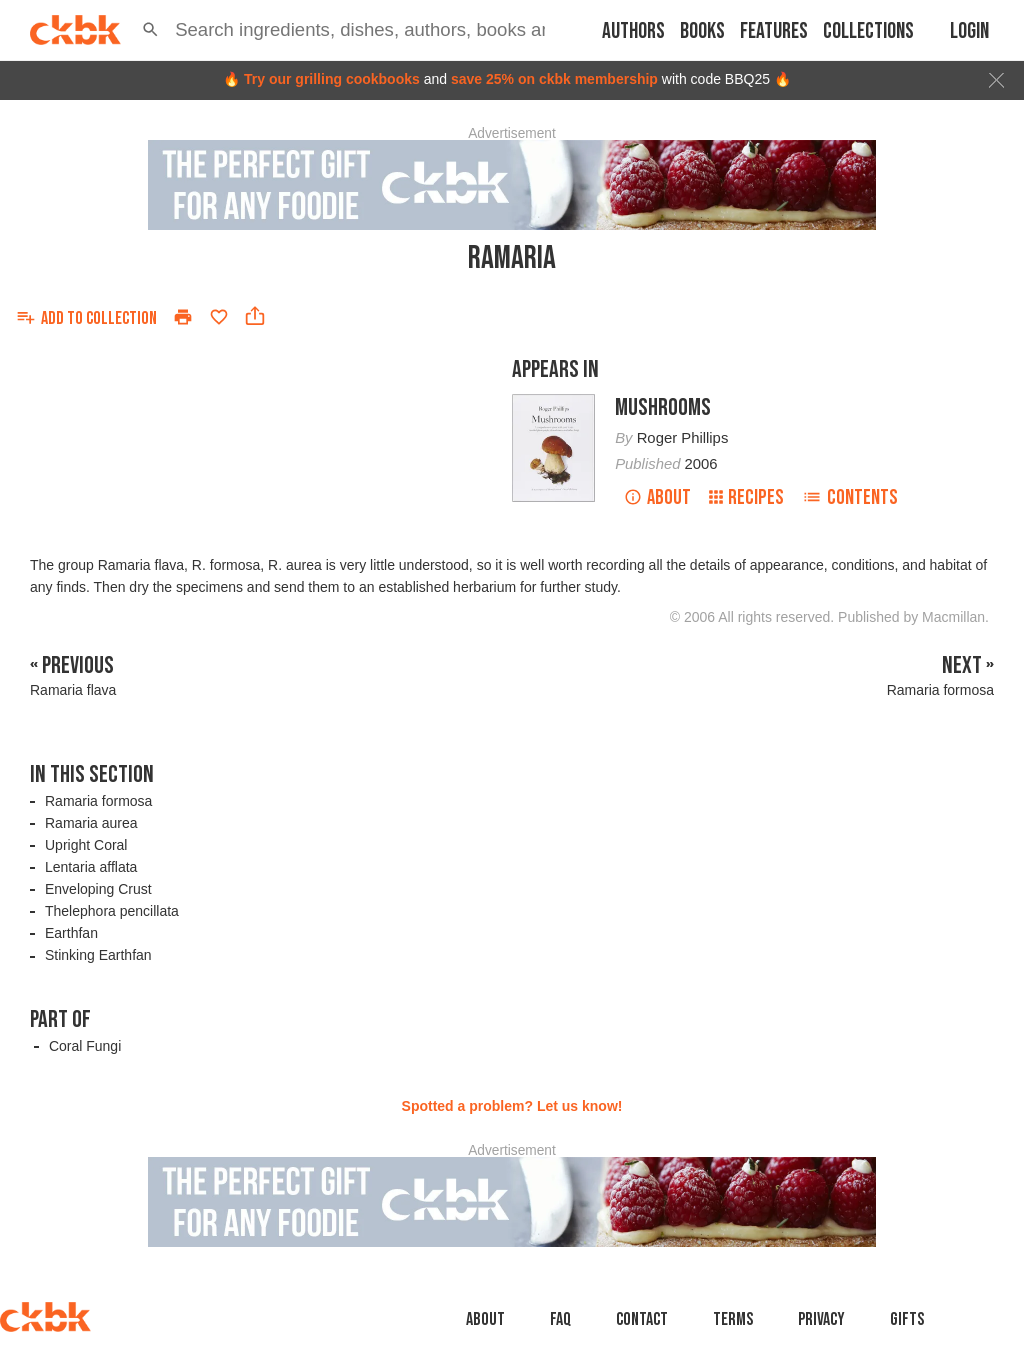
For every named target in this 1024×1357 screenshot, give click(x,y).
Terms (733, 1319)
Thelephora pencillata (112, 911)
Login (969, 31)
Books (702, 31)
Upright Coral (86, 845)
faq (560, 1319)
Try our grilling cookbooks (332, 79)
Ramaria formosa (98, 801)
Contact (642, 1319)
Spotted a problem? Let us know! (512, 1106)
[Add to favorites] (219, 317)
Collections (868, 31)
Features (774, 31)
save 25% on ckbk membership (554, 79)
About (657, 497)
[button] (150, 30)
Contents (850, 497)
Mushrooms (663, 407)
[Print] (183, 317)
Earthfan (71, 933)
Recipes (746, 497)
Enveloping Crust (98, 889)
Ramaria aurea (91, 823)
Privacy (821, 1319)
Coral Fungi (85, 1046)
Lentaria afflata (91, 867)
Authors (633, 31)
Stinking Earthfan (98, 955)
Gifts (907, 1319)
